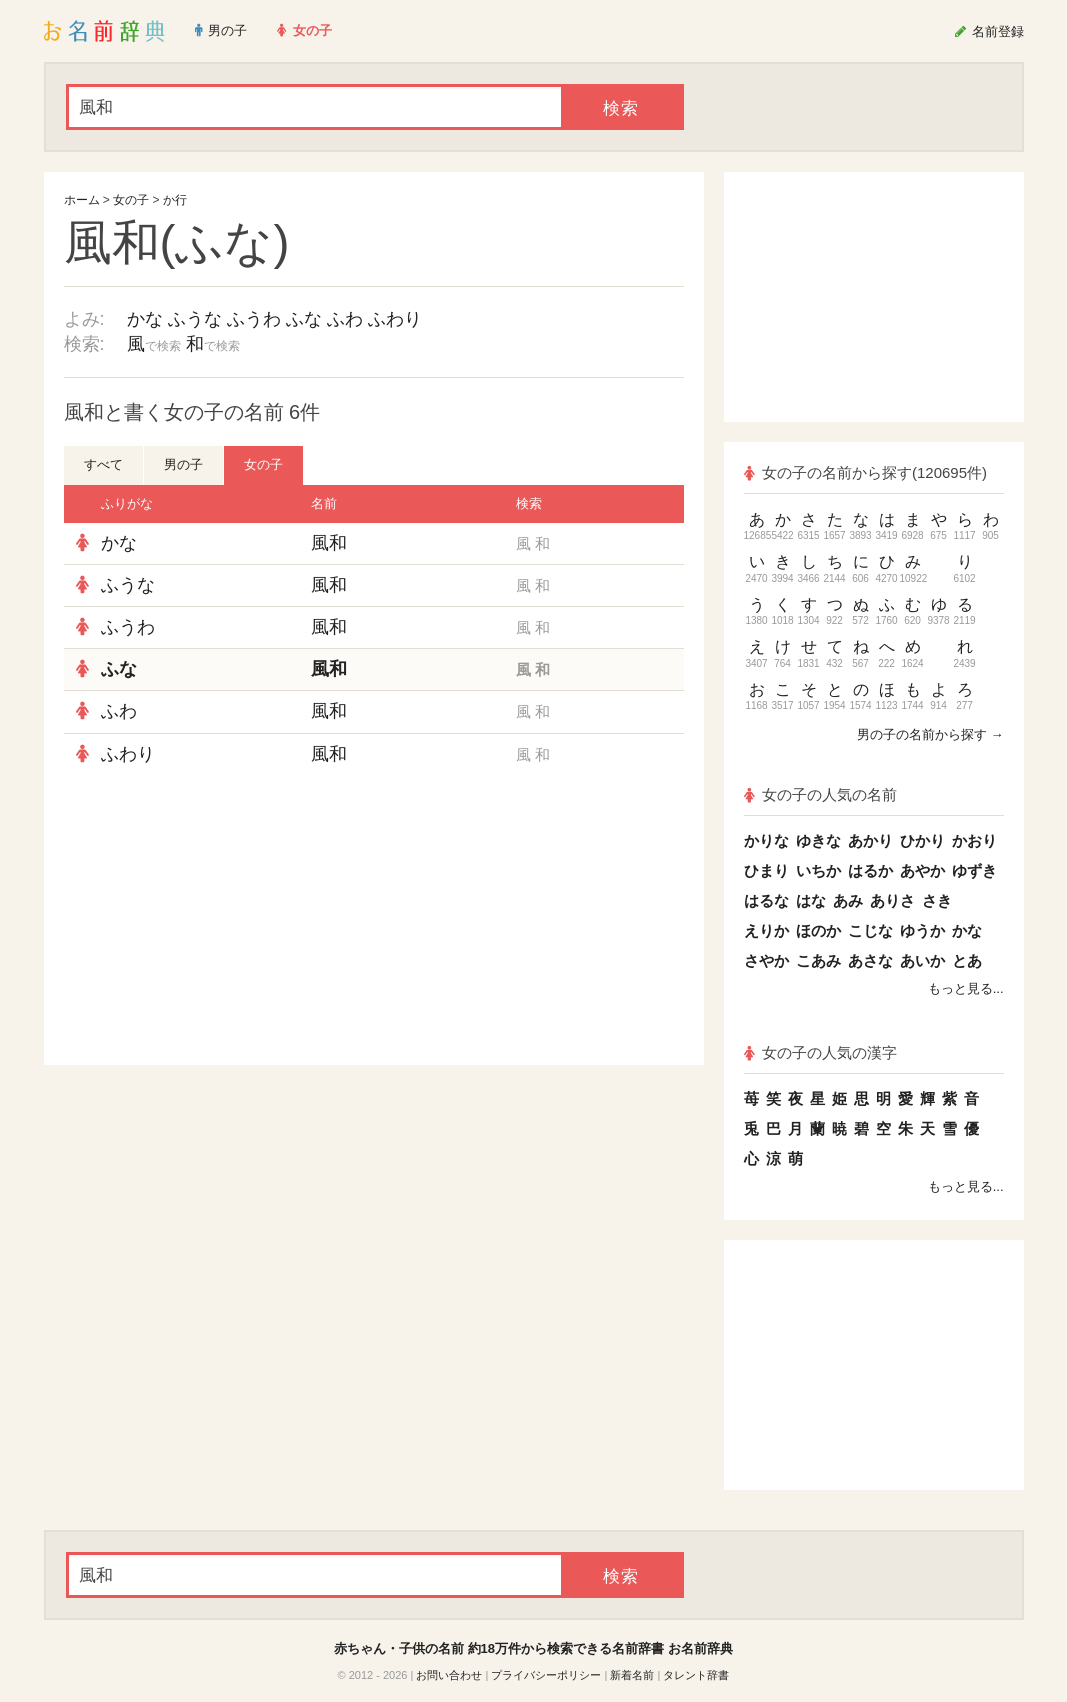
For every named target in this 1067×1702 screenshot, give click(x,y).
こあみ (818, 960)
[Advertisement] (214, 920)
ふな (304, 319)
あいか (922, 960)
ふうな (195, 319)
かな (145, 319)
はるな (766, 900)
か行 (175, 200)
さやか (766, 960)
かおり (974, 840)
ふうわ (254, 319)
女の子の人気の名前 (821, 794)
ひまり (766, 870)
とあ (967, 960)
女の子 (131, 200)
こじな (870, 930)
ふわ (345, 319)
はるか (870, 870)
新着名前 (632, 1675)
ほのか (818, 930)
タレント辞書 (696, 1675)
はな (811, 900)
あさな (870, 960)
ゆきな (818, 840)
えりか (766, 930)
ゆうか (922, 930)
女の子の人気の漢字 (821, 1052)
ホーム (82, 200)
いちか (818, 870)
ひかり (922, 840)
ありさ (892, 900)
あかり (870, 840)
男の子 (183, 464)
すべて (103, 464)
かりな (766, 840)
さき (937, 900)
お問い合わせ (449, 1675)
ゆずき (974, 870)
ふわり (395, 319)
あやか (922, 870)
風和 (329, 543)
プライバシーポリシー (546, 1675)
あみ (848, 900)
